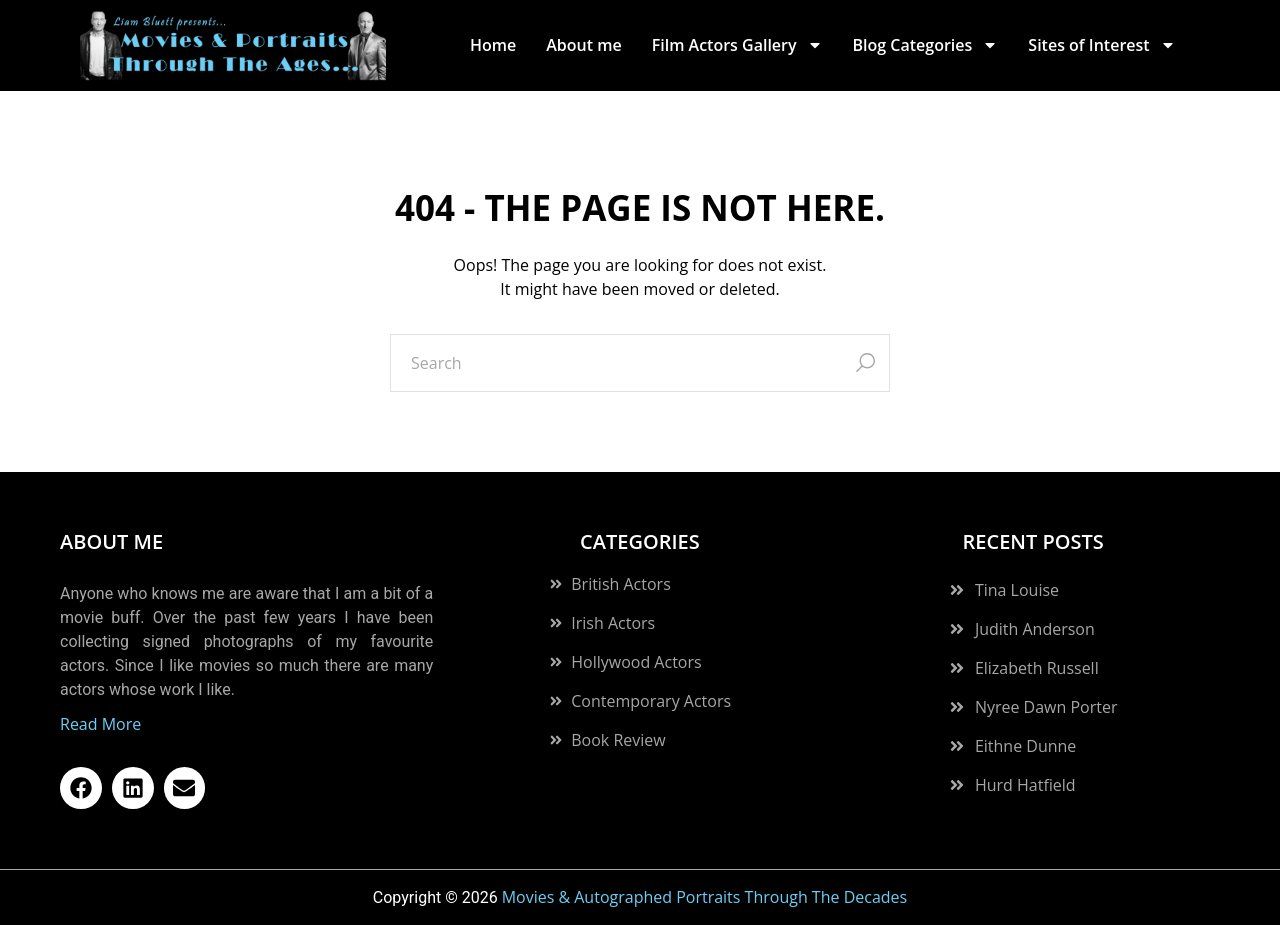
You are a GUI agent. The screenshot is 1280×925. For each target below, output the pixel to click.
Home (493, 45)
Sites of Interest (1101, 45)
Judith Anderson (1035, 629)
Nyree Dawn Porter (1046, 707)
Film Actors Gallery (737, 45)
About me (583, 45)
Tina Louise (1017, 590)
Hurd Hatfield (1025, 785)
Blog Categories (926, 45)
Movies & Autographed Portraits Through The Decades (705, 897)
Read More (100, 724)
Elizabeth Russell (1037, 668)
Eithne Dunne (1025, 746)
